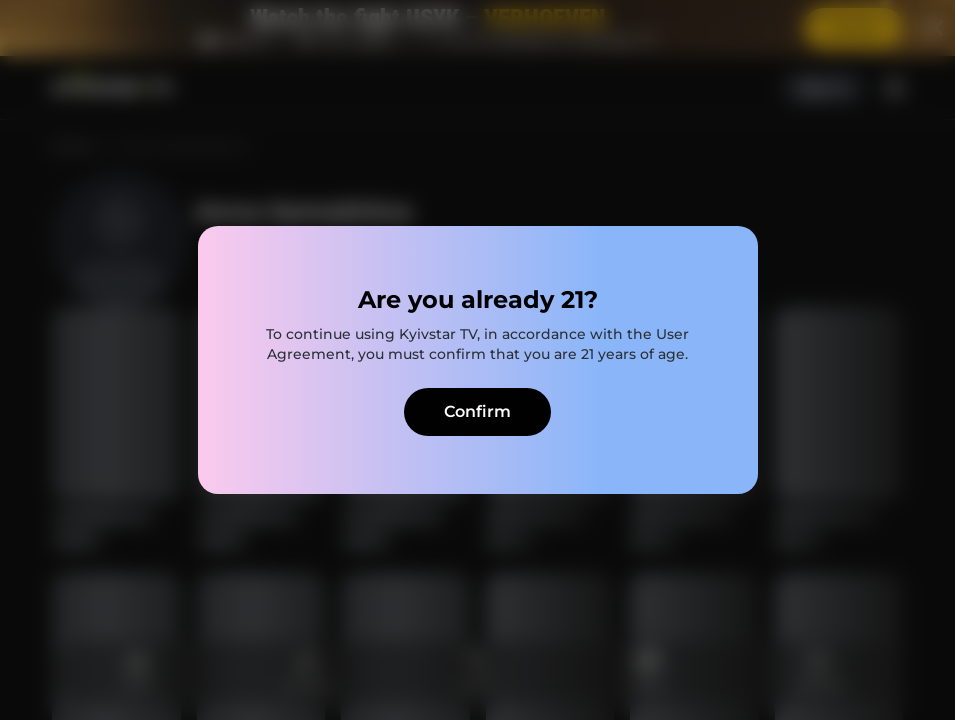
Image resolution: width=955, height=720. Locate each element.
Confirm (477, 411)
